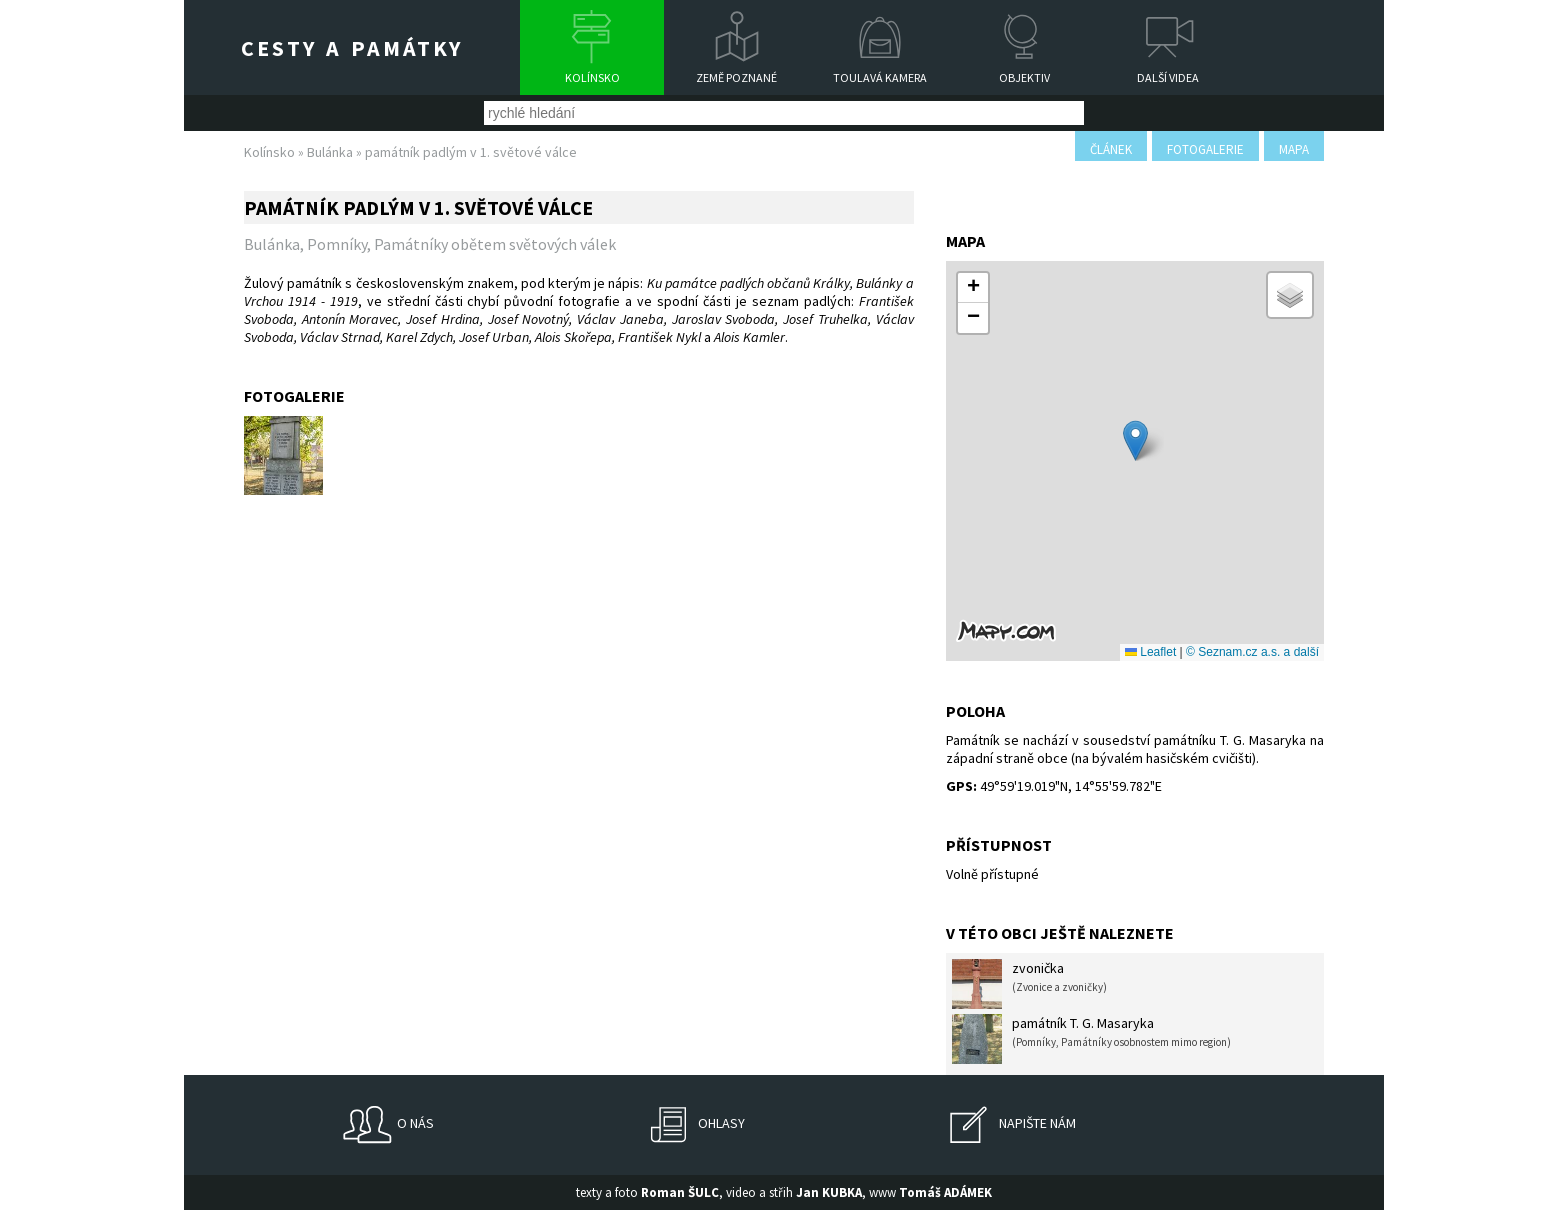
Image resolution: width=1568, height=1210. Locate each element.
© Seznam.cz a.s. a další (1252, 652)
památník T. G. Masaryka (1091, 1039)
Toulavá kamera (880, 77)
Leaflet (1150, 652)
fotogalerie (1205, 149)
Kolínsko (592, 77)
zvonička (1029, 984)
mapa (1294, 149)
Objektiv (1024, 77)
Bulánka (330, 152)
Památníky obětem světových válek (495, 244)
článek (1111, 149)
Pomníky (337, 244)
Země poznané (736, 77)
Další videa (1168, 77)
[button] (1135, 440)
